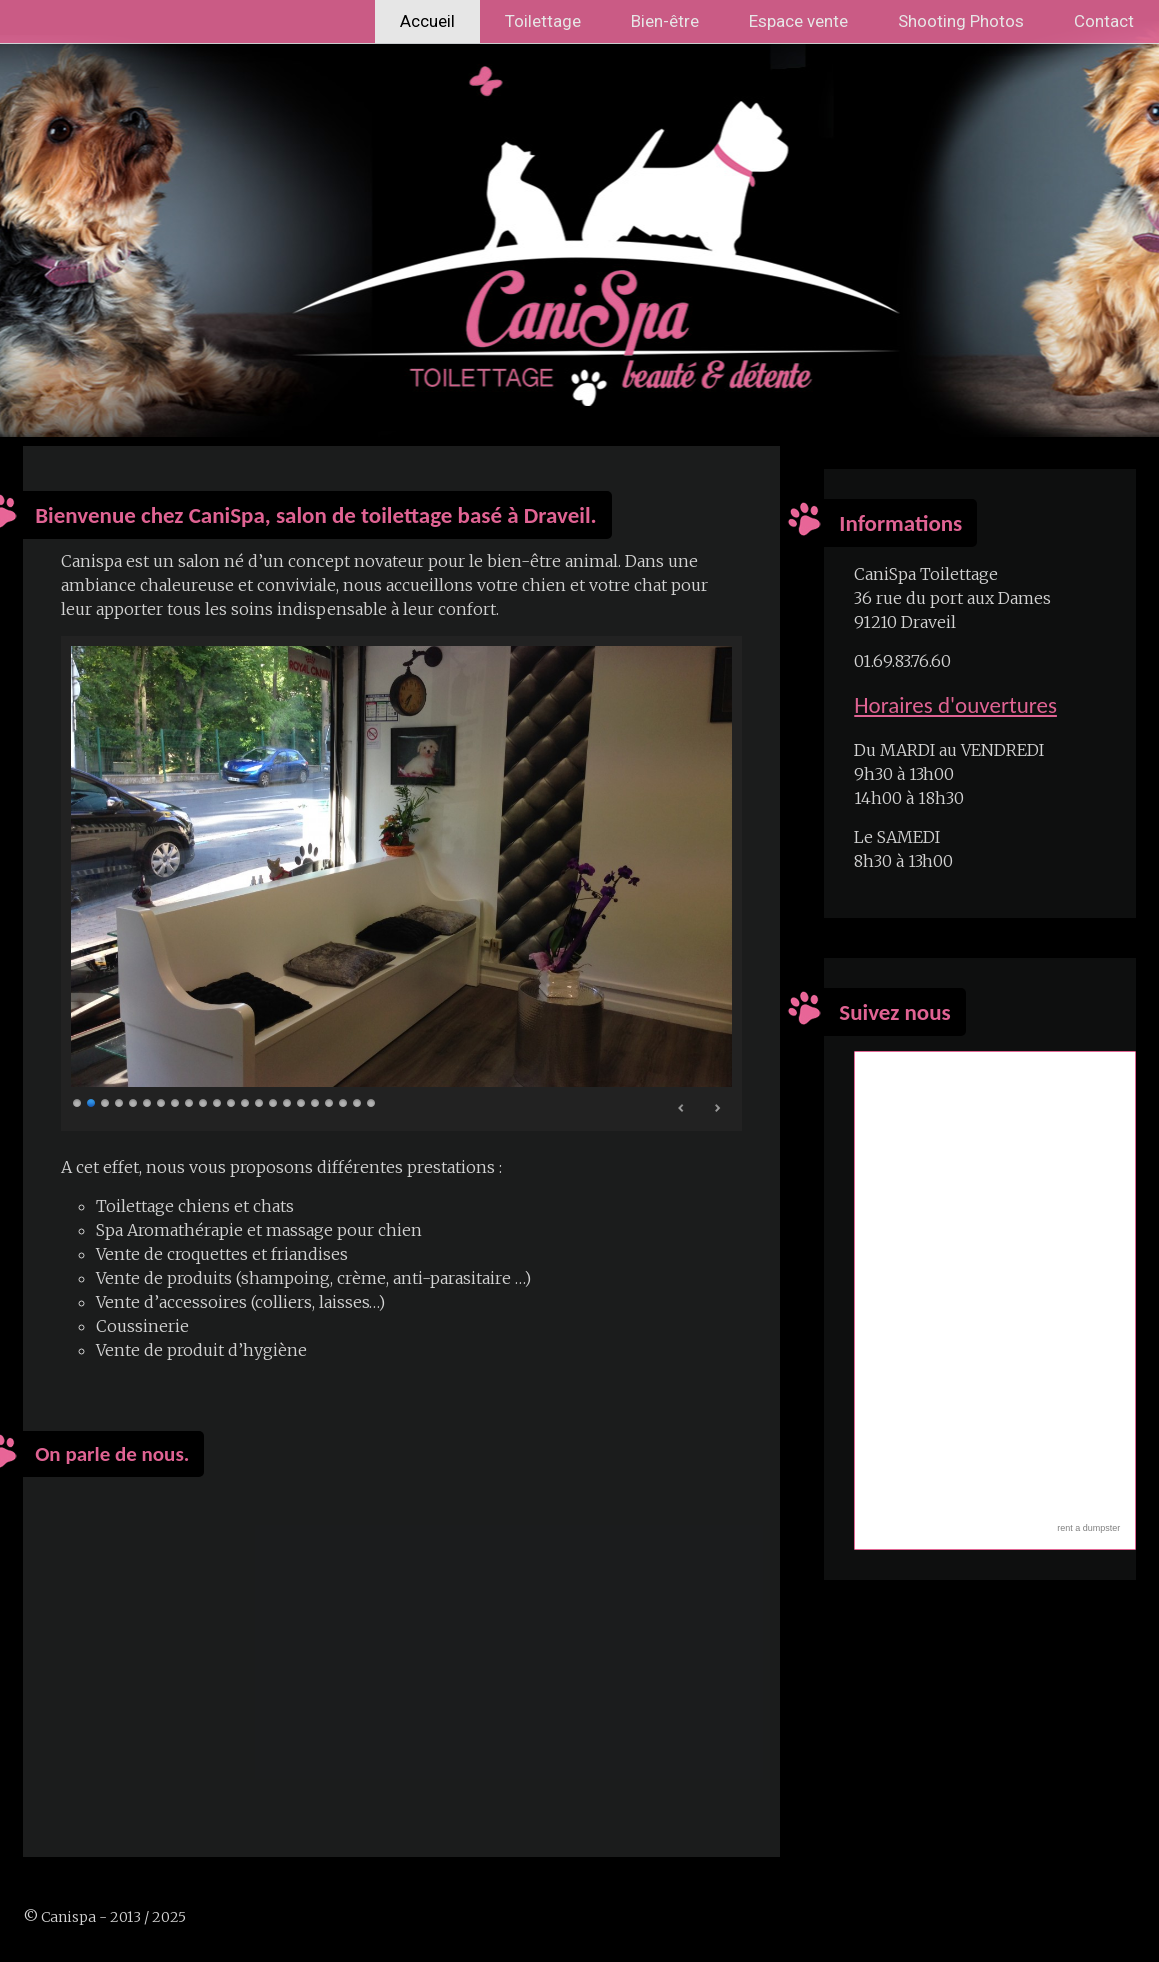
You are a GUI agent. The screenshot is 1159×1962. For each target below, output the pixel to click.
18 (316, 1102)
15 (274, 1102)
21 (358, 1102)
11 (218, 1102)
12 (232, 1102)
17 (302, 1102)
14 (260, 1102)
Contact (1104, 21)
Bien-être (665, 21)
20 (344, 1102)
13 (246, 1102)
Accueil (427, 21)
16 (288, 1102)
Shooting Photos (961, 21)
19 (330, 1102)
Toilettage (543, 21)
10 (204, 1102)
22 (372, 1102)
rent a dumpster (1088, 1528)
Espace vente (798, 21)
